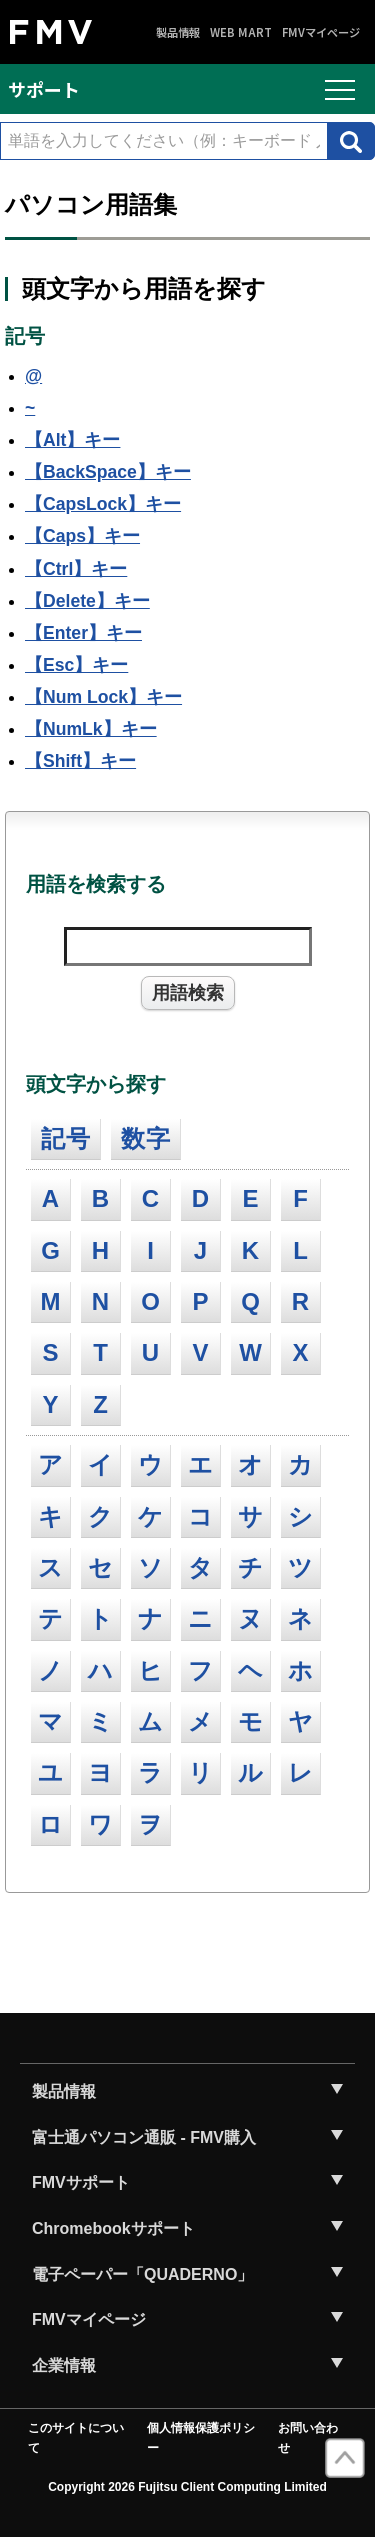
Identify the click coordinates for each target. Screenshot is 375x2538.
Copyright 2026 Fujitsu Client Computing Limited (187, 2487)
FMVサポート (81, 2182)
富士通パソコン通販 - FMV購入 (144, 2137)
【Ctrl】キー (76, 569)
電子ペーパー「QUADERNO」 (142, 2274)
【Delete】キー (87, 601)
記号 (66, 1138)
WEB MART (241, 32)
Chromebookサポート (113, 2228)
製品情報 (178, 32)
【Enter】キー (83, 633)
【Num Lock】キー (103, 697)
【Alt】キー (72, 440)
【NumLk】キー (91, 729)
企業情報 (64, 2365)
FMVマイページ (321, 32)
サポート (44, 89)
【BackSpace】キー (108, 472)
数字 (146, 1138)
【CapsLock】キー (103, 504)
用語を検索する (96, 884)
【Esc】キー (76, 665)
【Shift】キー (80, 761)
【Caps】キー (82, 536)
